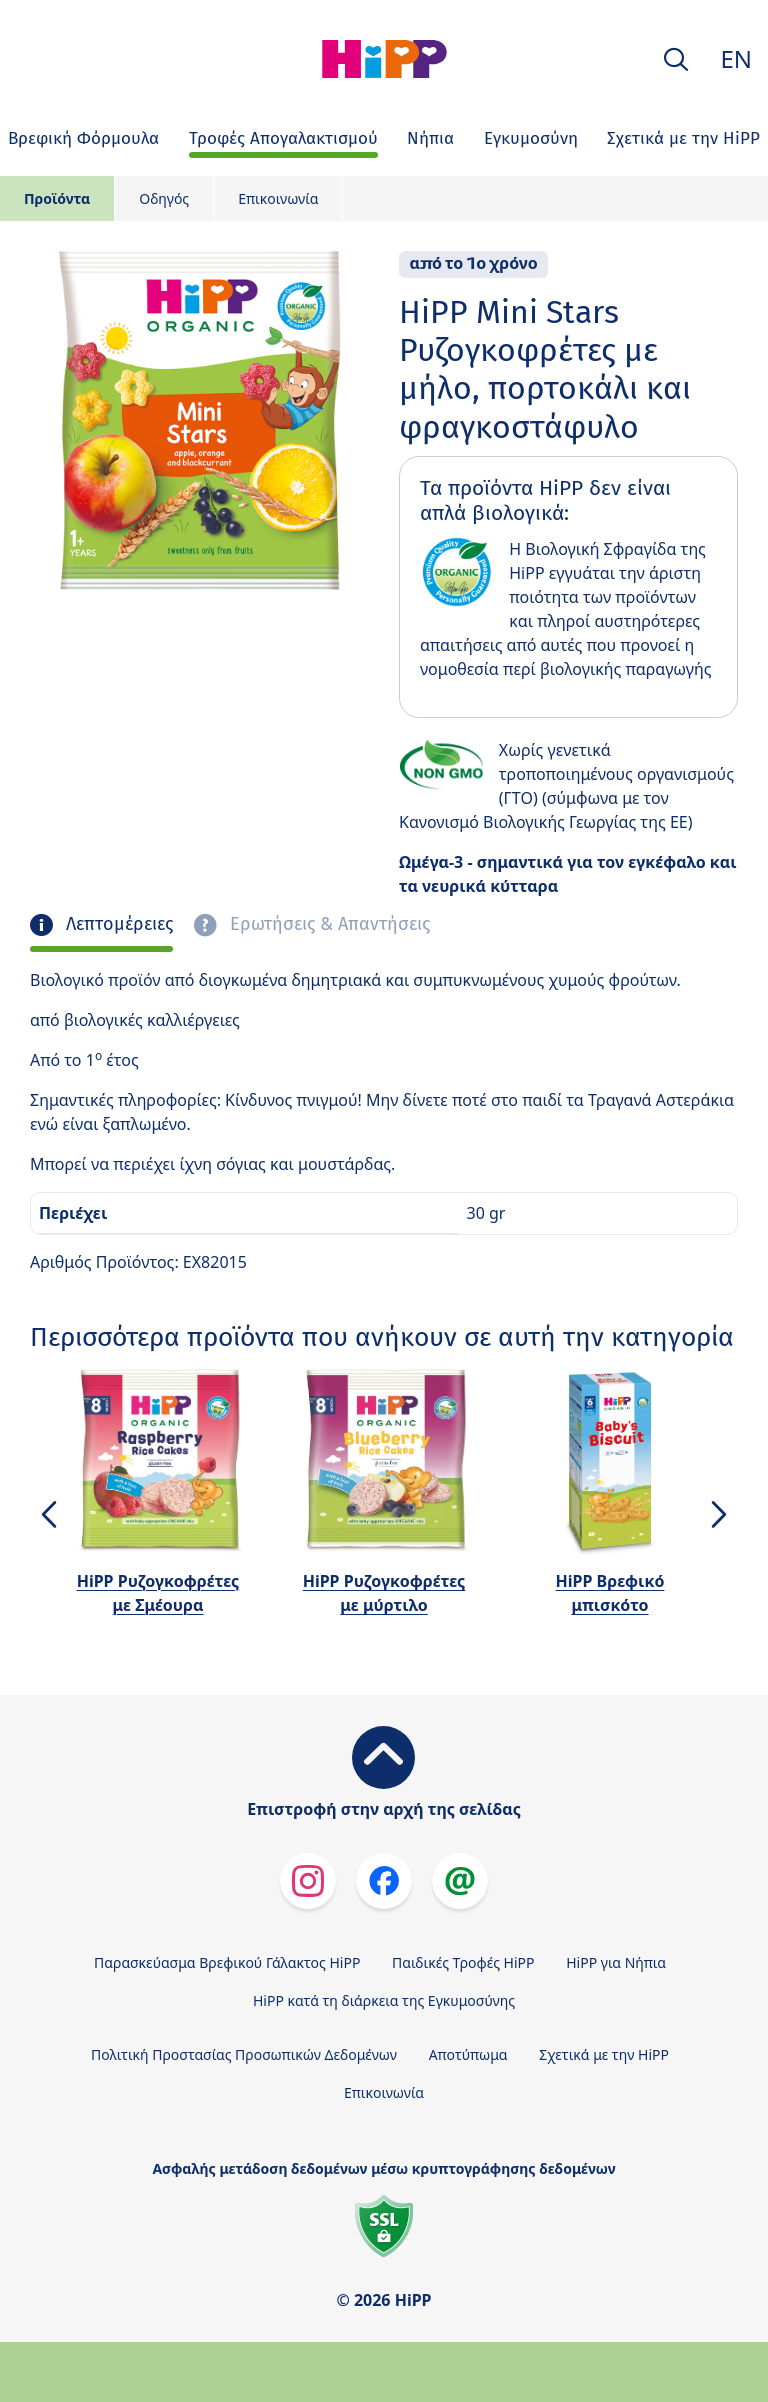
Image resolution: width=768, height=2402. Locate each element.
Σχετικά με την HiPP (604, 2054)
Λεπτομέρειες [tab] (117, 924)
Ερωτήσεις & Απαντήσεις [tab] (327, 924)
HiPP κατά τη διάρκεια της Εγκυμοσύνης (384, 2000)
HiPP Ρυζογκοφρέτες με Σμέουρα (158, 1593)
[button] (676, 59)
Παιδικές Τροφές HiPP (463, 1962)
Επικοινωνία (278, 198)
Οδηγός (164, 198)
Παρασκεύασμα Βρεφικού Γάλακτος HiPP (227, 1962)
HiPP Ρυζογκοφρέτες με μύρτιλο (384, 1593)
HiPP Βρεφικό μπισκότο (610, 1593)
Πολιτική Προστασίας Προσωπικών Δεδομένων (244, 2054)
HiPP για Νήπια (616, 1962)
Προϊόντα (57, 198)
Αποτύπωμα (468, 2054)
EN (736, 58)
